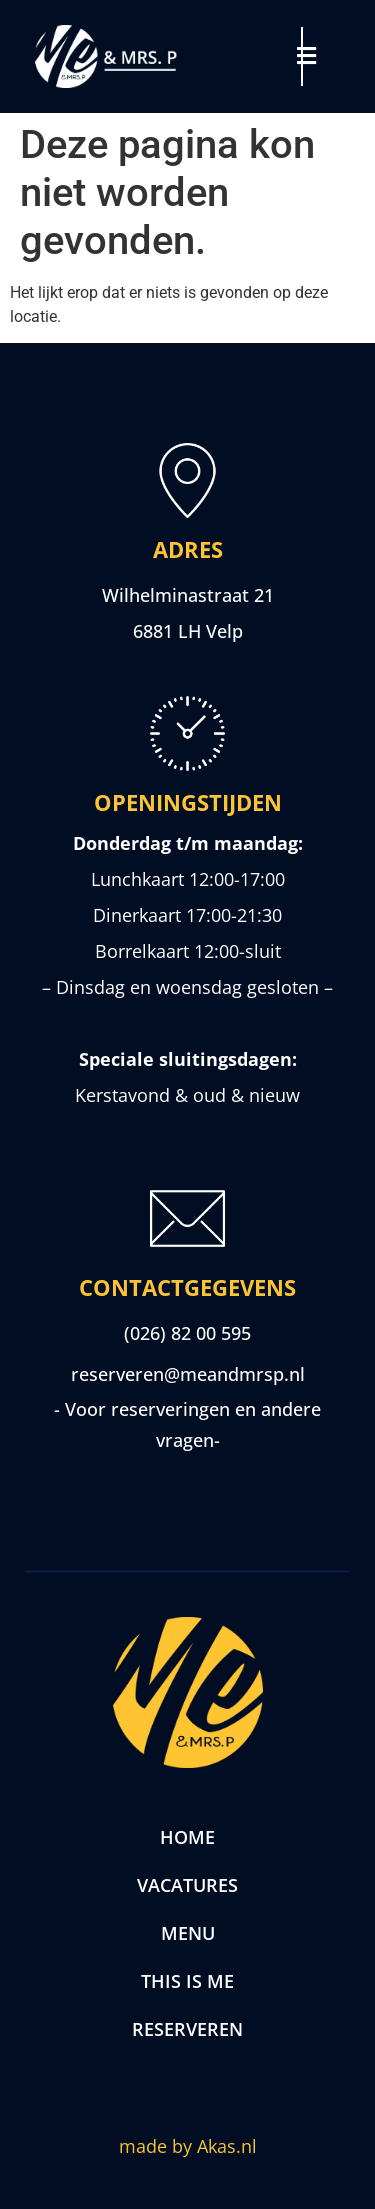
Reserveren (187, 2029)
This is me (187, 1981)
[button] (318, 56)
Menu (188, 1933)
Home (187, 1837)
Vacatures (187, 1885)
